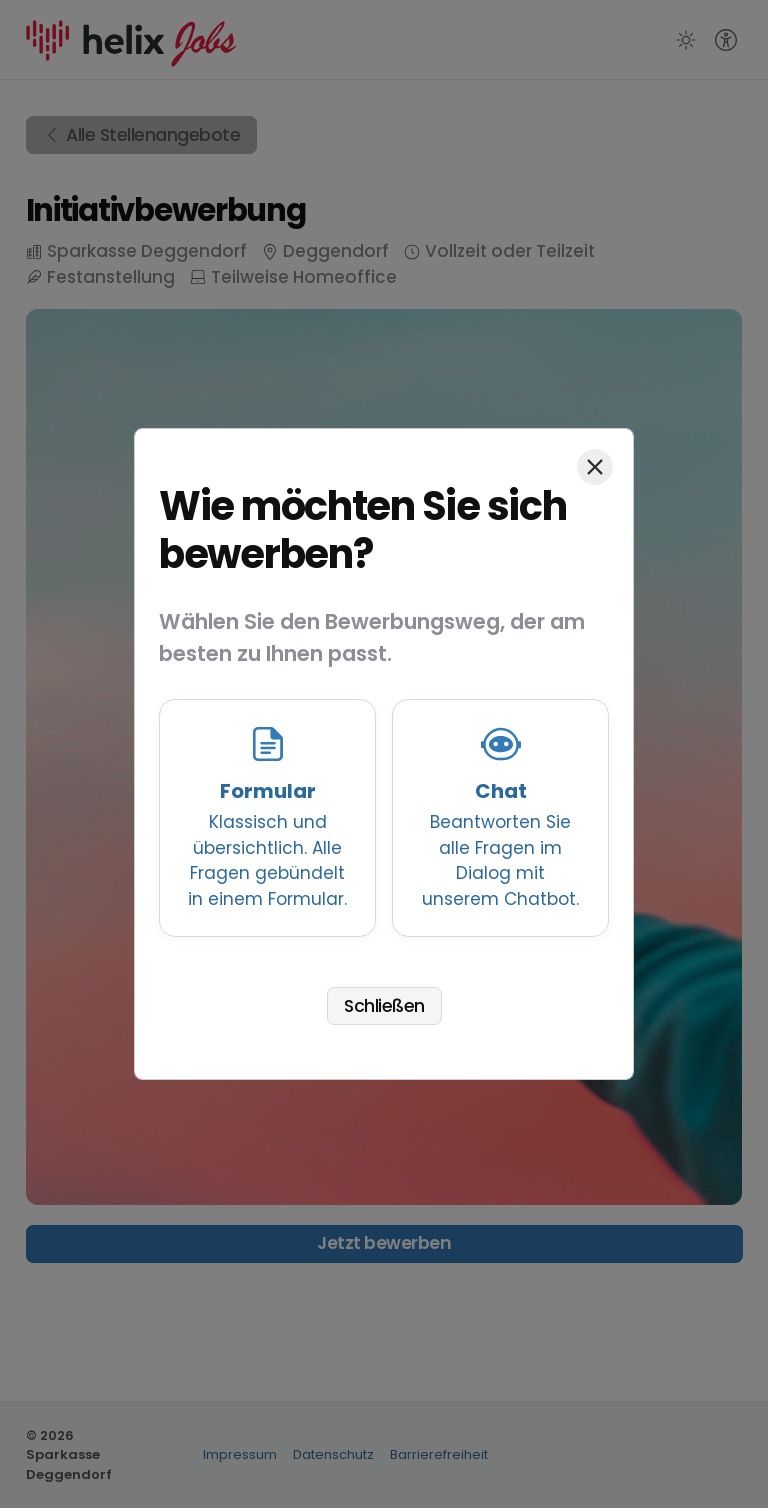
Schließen (384, 1006)
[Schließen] (595, 467)
